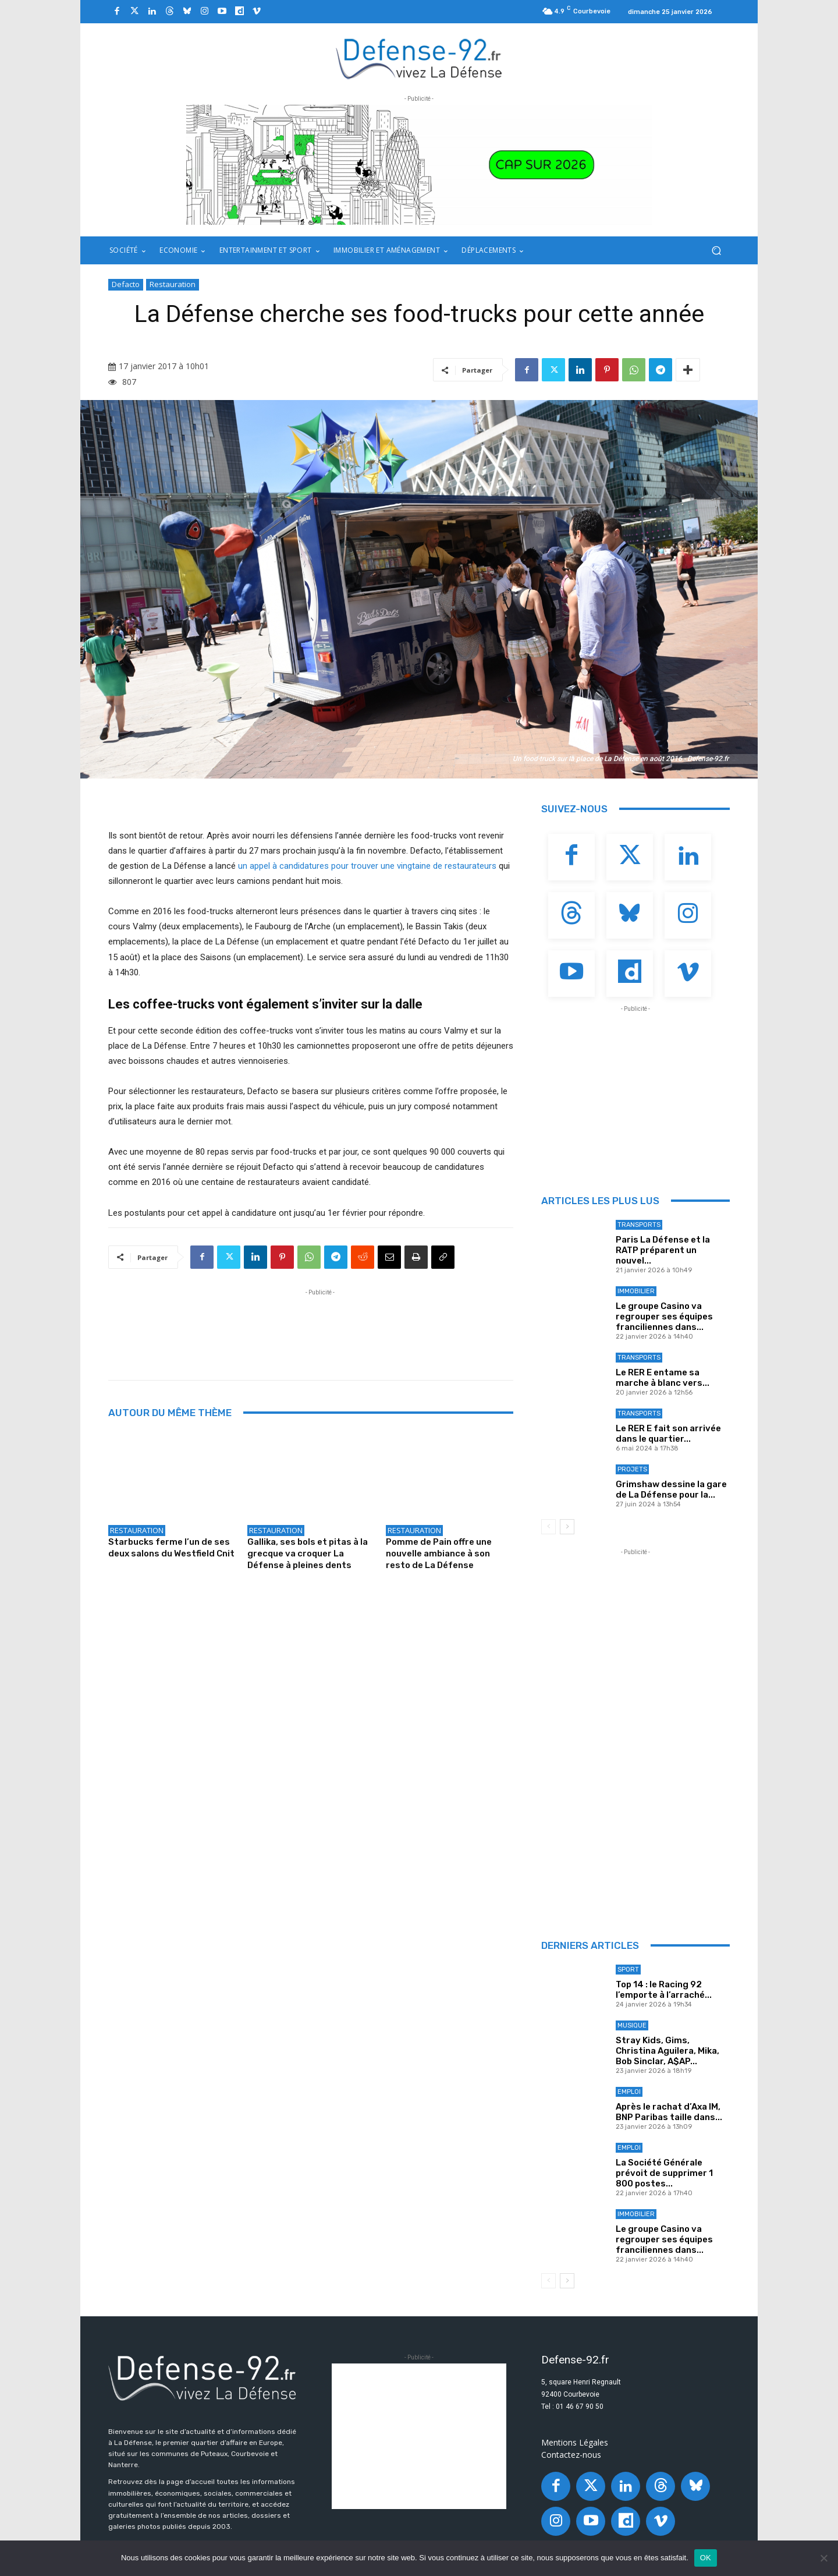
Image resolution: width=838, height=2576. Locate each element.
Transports (639, 1225)
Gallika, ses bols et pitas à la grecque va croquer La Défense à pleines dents (307, 1553)
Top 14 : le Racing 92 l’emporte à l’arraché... (664, 1989)
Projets (632, 1469)
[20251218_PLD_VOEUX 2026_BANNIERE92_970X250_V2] (419, 165)
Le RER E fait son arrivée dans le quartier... (668, 1433)
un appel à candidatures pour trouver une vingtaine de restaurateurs (367, 866)
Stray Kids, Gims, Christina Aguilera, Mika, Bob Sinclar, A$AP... (667, 2051)
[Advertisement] (320, 1324)
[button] (716, 250)
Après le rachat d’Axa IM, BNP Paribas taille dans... (669, 2111)
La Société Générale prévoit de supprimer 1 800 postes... (664, 2173)
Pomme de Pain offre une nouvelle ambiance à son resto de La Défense (439, 1553)
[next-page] (567, 1526)
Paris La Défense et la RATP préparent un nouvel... (663, 1250)
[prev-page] (548, 1526)
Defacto (125, 285)
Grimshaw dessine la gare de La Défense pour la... (671, 1489)
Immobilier (636, 1291)
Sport (628, 1969)
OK (705, 2557)
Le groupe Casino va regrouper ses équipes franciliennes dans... (664, 1316)
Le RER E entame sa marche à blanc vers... (662, 1377)
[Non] (823, 2558)
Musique (632, 2025)
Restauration (172, 285)
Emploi (629, 2092)
